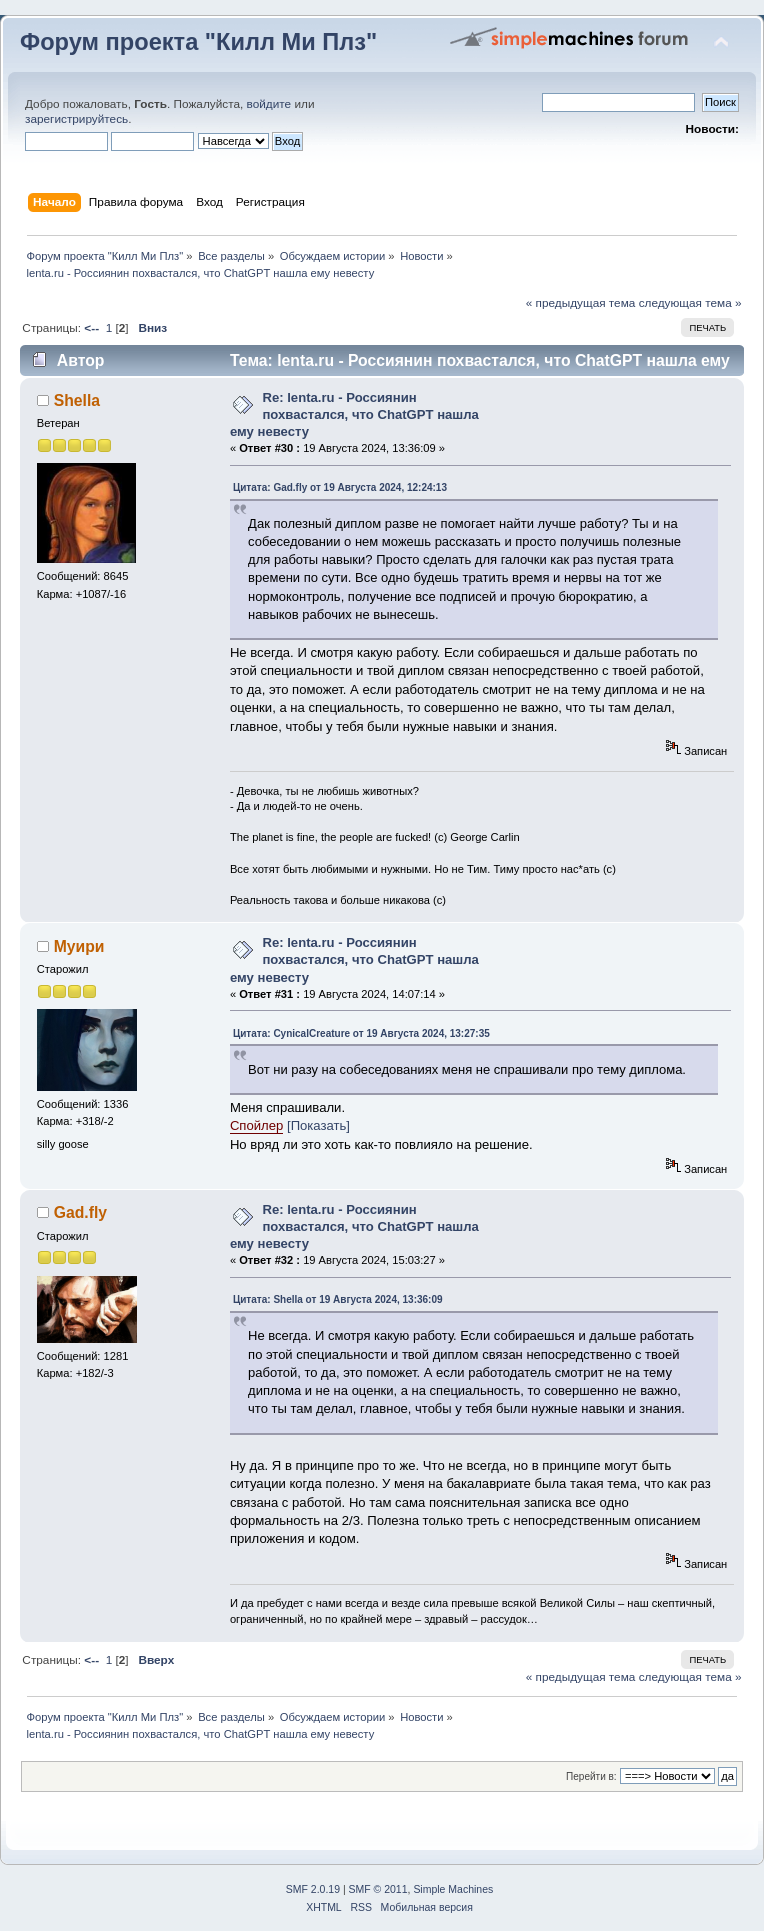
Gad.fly (80, 1212)
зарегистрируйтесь (76, 119)
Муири (79, 946)
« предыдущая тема (581, 303)
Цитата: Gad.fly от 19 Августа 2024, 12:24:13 (340, 487)
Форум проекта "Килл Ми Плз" (198, 42)
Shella (77, 400)
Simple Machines (453, 1889)
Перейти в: (591, 1776)
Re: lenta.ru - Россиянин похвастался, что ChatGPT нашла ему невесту (354, 414)
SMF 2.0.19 (313, 1889)
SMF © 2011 (378, 1889)
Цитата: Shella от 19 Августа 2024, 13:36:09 (338, 1299)
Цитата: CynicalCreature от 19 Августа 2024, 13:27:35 (361, 1033)
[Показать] (318, 1125)
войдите (269, 104)
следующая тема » (690, 303)
